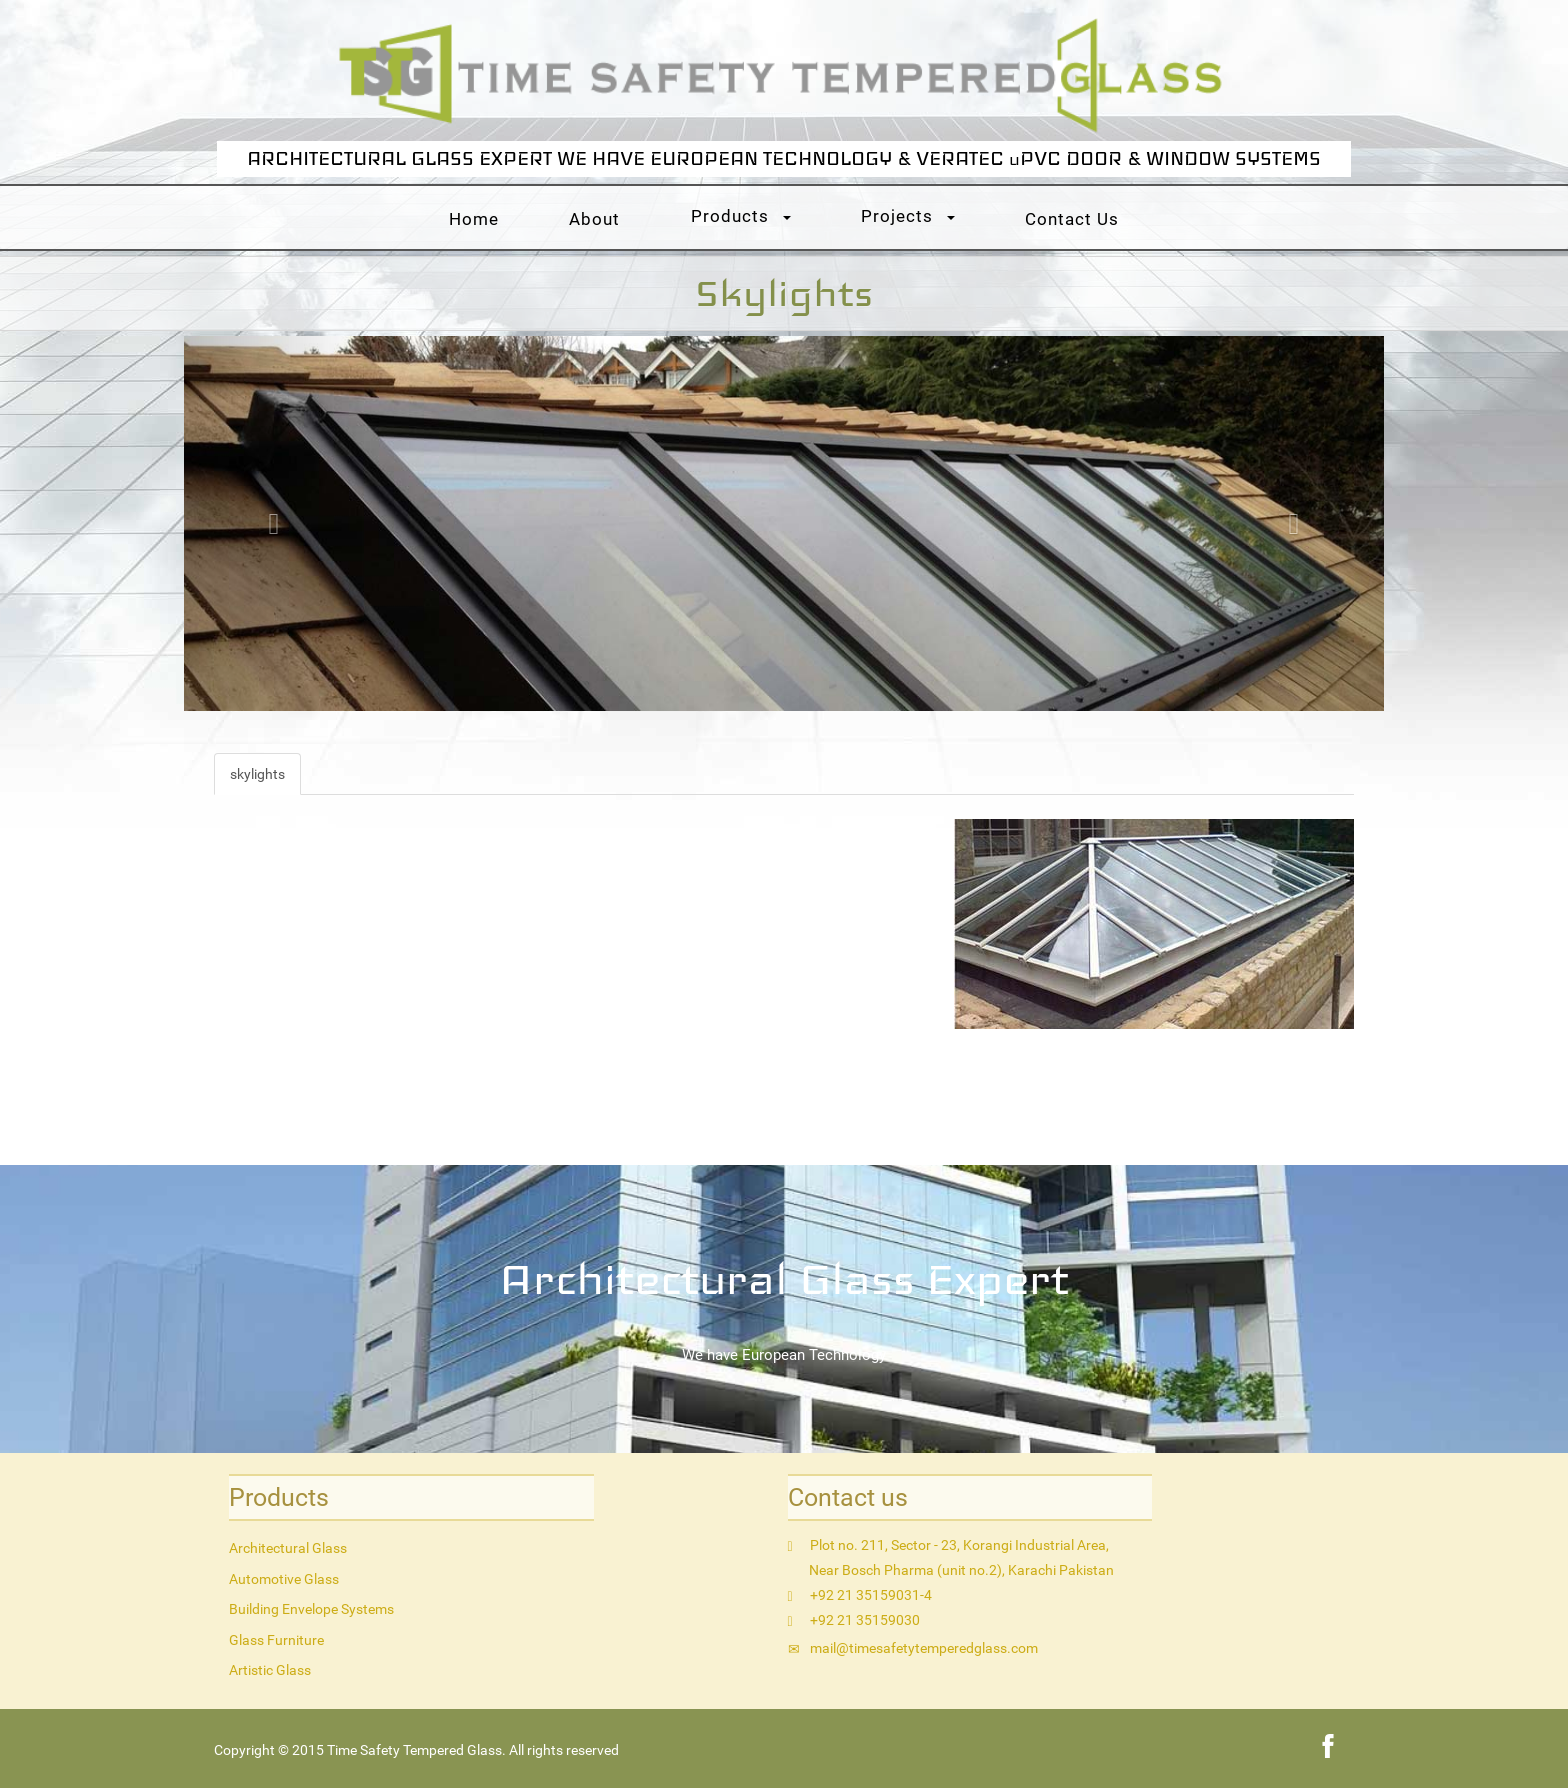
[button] (274, 523)
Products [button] (741, 216)
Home (474, 219)
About (594, 219)
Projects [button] (908, 216)
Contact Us (1072, 219)
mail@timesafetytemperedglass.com (924, 1648)
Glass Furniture (276, 1640)
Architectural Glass (288, 1548)
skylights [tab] (257, 774)
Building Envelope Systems (311, 1609)
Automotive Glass (284, 1579)
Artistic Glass (270, 1670)
